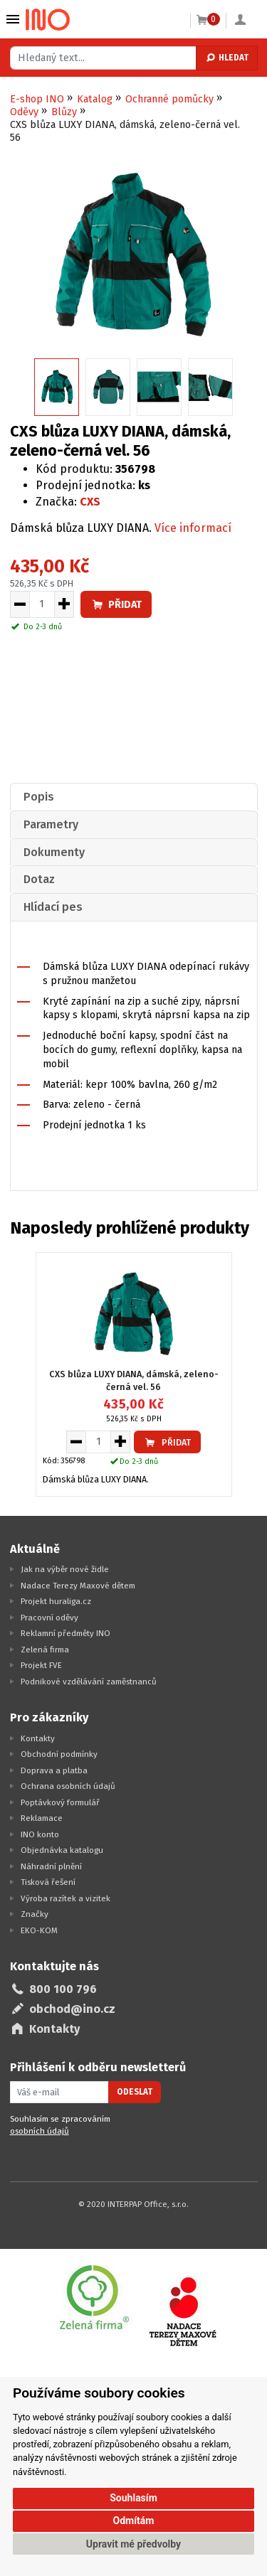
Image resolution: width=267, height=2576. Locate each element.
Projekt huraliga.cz (56, 1601)
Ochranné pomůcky (169, 99)
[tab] (134, 797)
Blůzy (64, 112)
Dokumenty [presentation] (54, 852)
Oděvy (24, 112)
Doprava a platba (54, 1770)
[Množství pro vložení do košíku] (42, 604)
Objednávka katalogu (62, 1850)
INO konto (40, 1834)
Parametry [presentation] (50, 824)
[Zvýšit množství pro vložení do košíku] (64, 604)
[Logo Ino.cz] (48, 20)
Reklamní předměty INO (65, 1633)
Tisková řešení (48, 1882)
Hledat (226, 58)
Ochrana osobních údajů (68, 1786)
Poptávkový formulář (60, 1802)
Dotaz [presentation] (39, 879)
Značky (34, 1914)
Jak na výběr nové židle (65, 1569)
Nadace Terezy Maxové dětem (78, 1586)
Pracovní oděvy (49, 1618)
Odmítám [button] (134, 2520)
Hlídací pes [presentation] (53, 907)
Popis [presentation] (38, 796)
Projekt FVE (41, 1665)
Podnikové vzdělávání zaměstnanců (89, 1682)
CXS (90, 501)
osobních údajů (39, 2131)
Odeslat (134, 2092)
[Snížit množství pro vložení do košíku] (19, 604)
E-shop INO (37, 99)
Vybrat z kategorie (13, 19)
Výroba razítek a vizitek (65, 1898)
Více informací (193, 528)
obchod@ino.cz (72, 2009)
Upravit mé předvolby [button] (133, 2544)
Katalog (94, 99)
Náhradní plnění (51, 1866)
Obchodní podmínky (59, 1754)
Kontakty (38, 1738)
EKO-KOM (39, 1930)
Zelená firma (45, 1650)
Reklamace (42, 1818)
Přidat (116, 605)
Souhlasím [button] (133, 2497)
